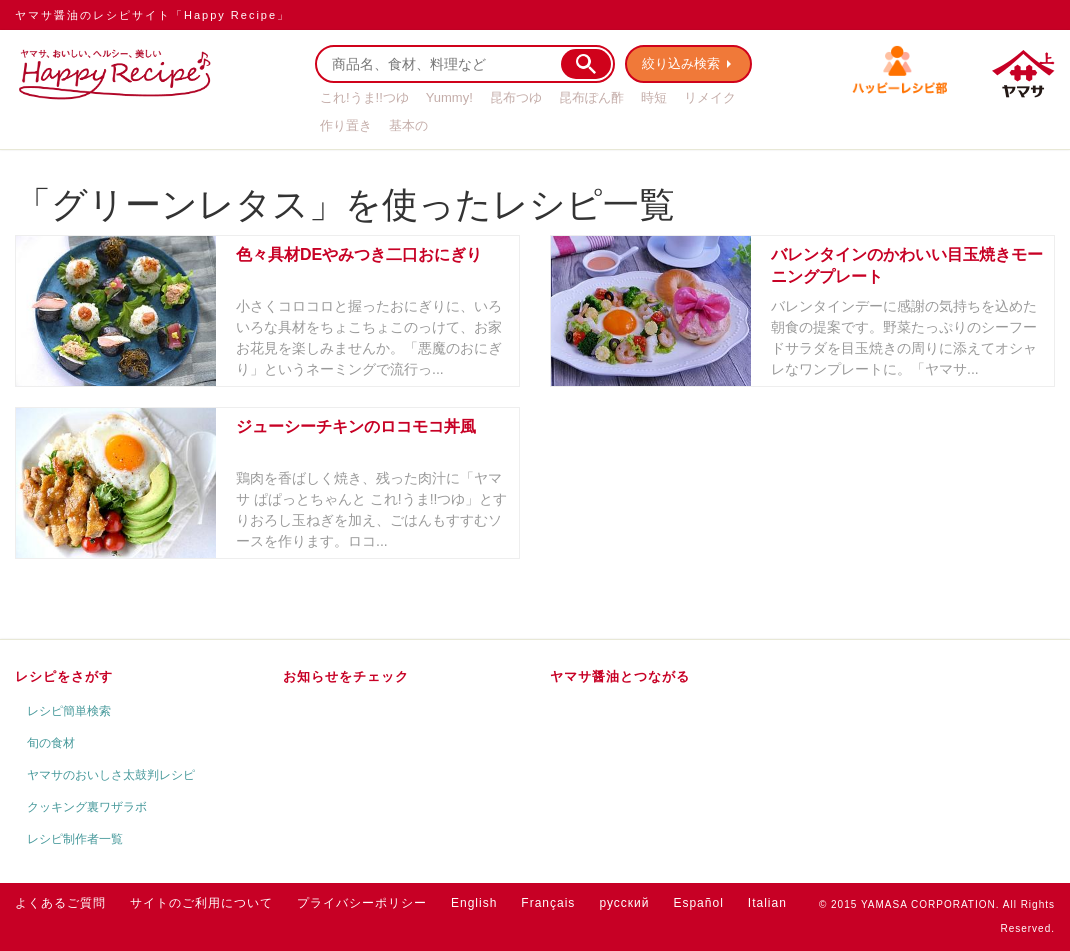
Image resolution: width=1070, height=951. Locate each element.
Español (698, 903)
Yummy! (449, 97)
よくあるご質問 (60, 903)
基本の (408, 125)
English (474, 903)
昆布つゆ (516, 97)
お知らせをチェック (346, 676)
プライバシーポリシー (362, 903)
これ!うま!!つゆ (364, 97)
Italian (767, 903)
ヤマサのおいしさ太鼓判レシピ (111, 775)
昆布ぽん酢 (591, 97)
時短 (654, 97)
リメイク (710, 97)
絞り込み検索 (681, 63)
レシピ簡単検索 (69, 711)
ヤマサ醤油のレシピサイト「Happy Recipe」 (152, 15)
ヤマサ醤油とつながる (620, 676)
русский (624, 903)
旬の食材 (51, 743)
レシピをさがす (64, 676)
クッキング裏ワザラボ (87, 807)
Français (548, 903)
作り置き (346, 125)
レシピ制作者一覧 (75, 839)
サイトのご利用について (201, 903)
